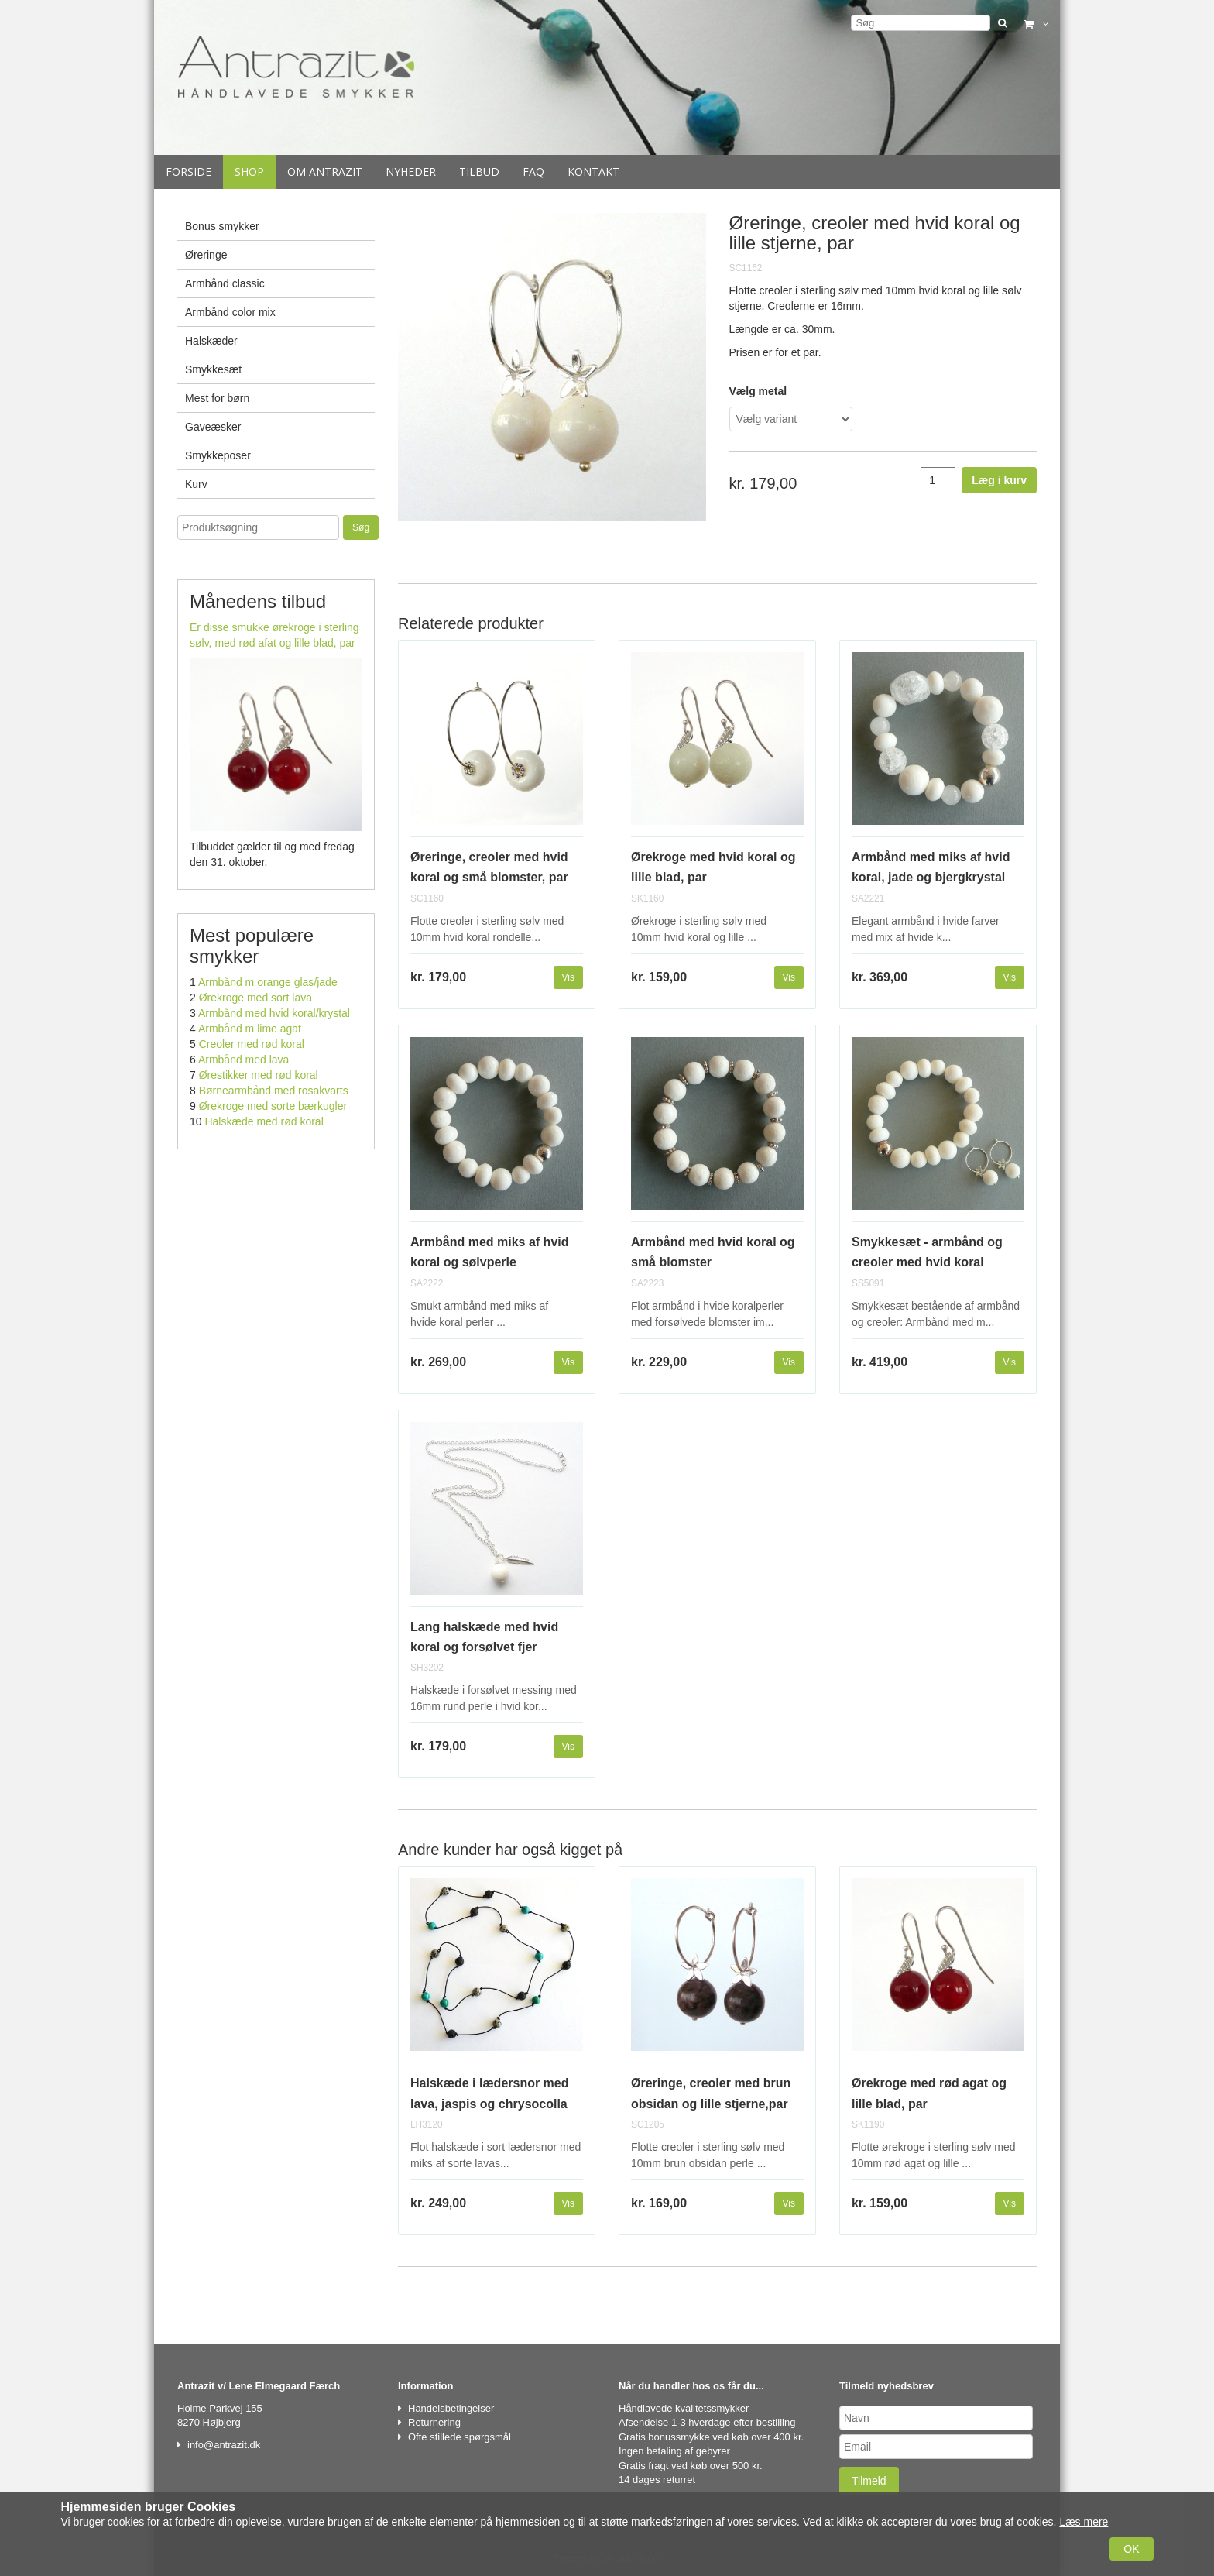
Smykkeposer (218, 455)
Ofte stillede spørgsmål (459, 2437)
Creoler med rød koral (251, 1044)
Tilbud (479, 171)
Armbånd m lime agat (249, 1028)
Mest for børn (217, 398)
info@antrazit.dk (223, 2445)
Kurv (196, 484)
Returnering (434, 2422)
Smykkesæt (213, 369)
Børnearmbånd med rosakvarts (273, 1090)
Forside (188, 171)
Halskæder (211, 341)
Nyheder (411, 171)
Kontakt (593, 171)
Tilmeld (869, 2481)
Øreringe (206, 255)
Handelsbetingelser (451, 2408)
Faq (533, 171)
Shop (249, 171)
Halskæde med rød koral (263, 1121)
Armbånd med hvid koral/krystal (274, 1013)
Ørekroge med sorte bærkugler (273, 1106)
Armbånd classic (225, 283)
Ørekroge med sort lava (255, 997)
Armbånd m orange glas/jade (268, 982)
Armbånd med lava (244, 1059)
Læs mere (1083, 2522)
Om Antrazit (324, 171)
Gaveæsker (213, 427)
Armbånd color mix (230, 312)
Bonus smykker (222, 226)
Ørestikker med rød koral (258, 1075)
